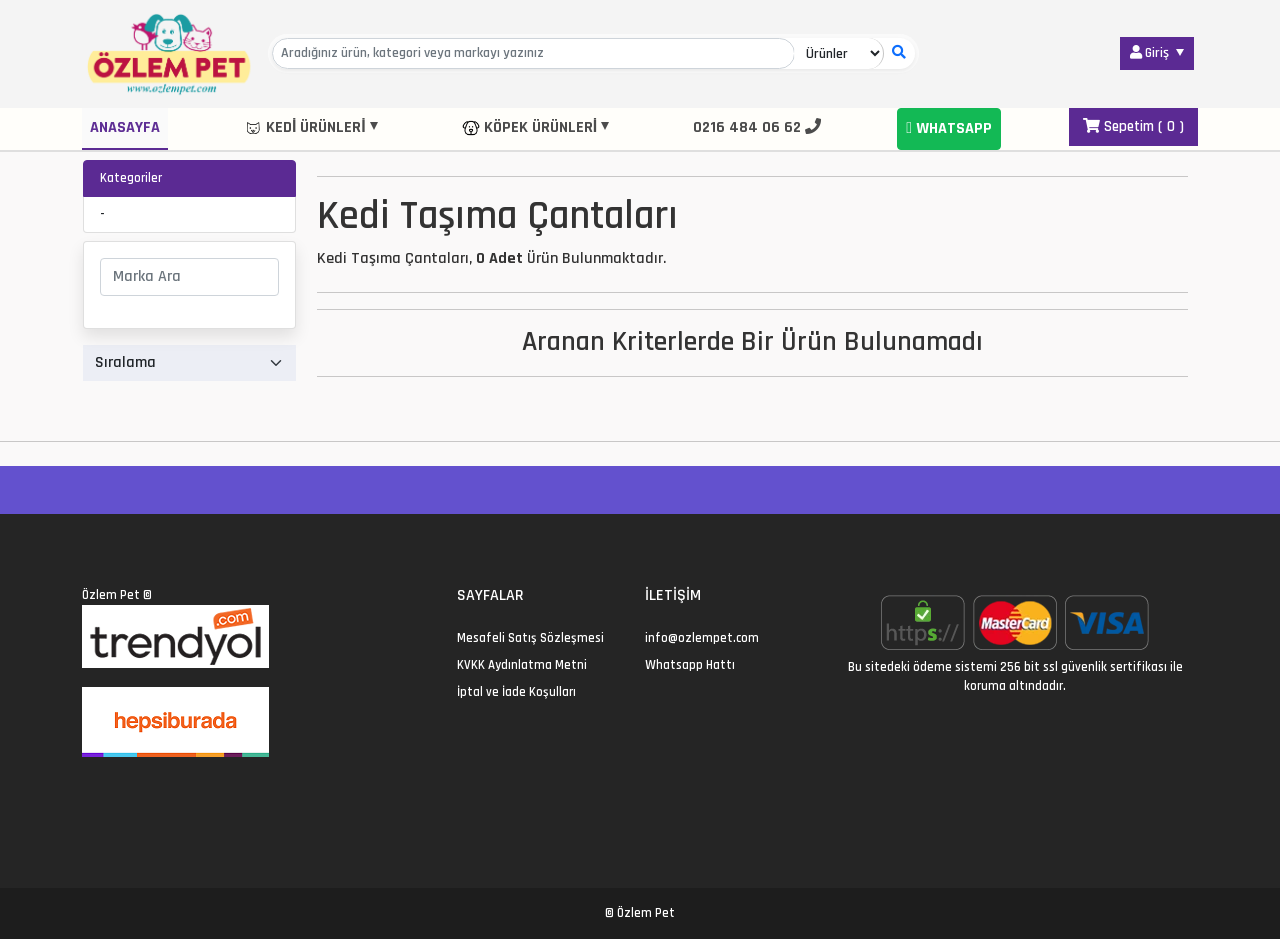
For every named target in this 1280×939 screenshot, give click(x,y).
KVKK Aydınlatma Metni (522, 665)
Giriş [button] (1151, 53)
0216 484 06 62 (757, 127)
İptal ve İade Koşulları (516, 692)
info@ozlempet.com (702, 638)
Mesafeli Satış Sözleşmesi (530, 638)
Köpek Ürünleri (529, 127)
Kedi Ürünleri (305, 127)
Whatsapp (949, 128)
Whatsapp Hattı (690, 665)
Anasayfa (125, 127)
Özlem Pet (111, 595)
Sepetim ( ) (1133, 126)
